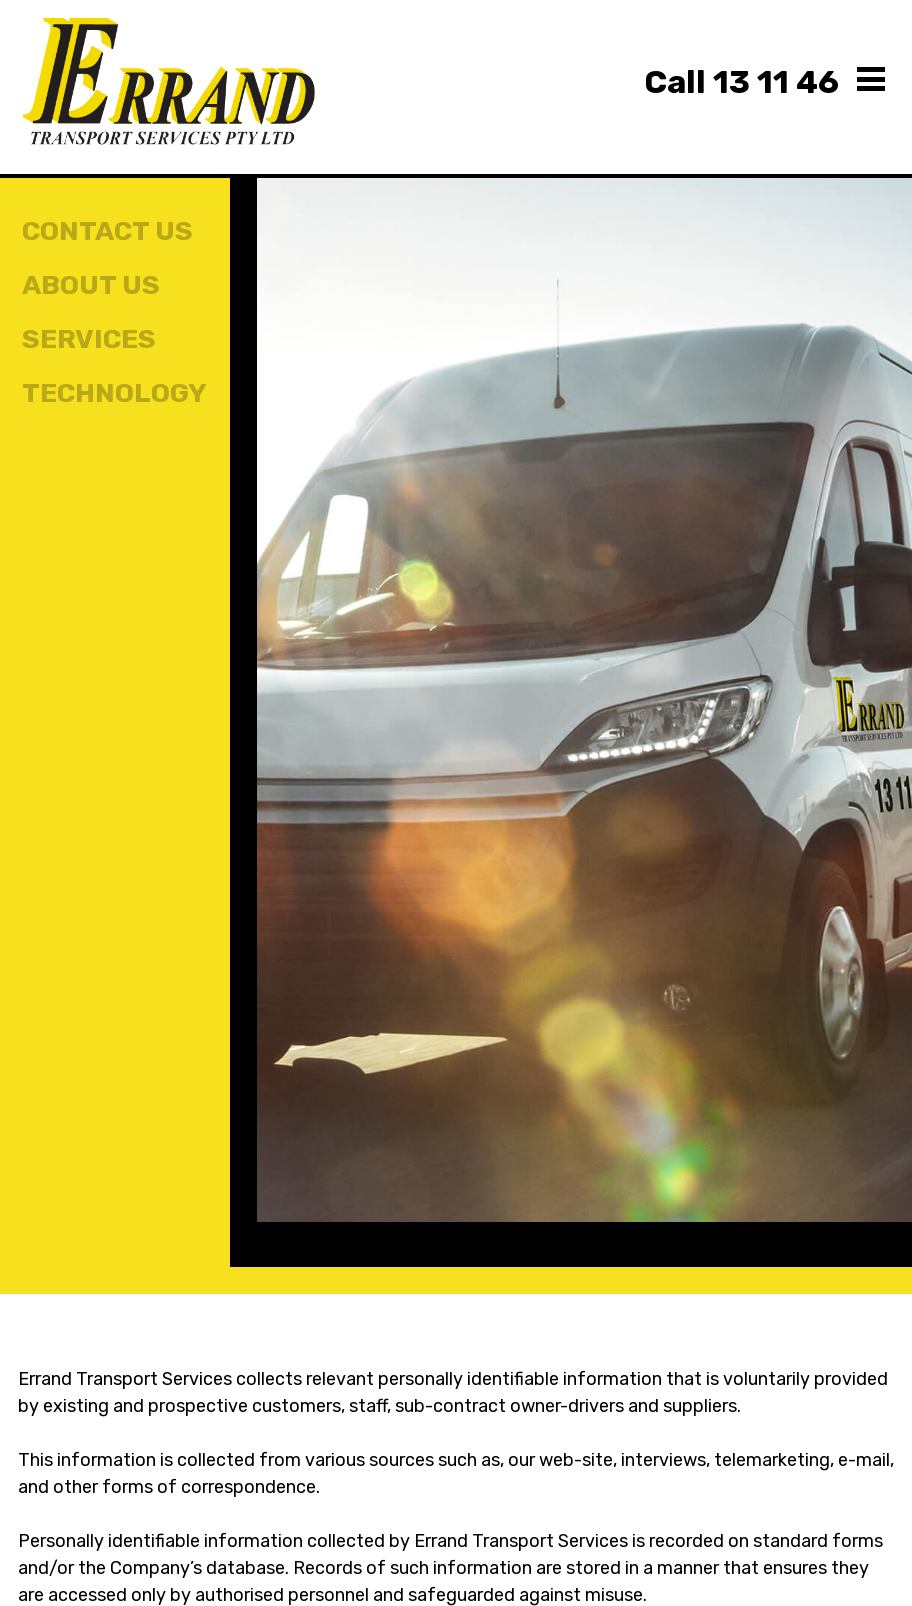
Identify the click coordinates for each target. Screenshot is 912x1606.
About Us (91, 285)
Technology (114, 393)
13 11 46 (741, 82)
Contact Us (107, 231)
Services (89, 339)
